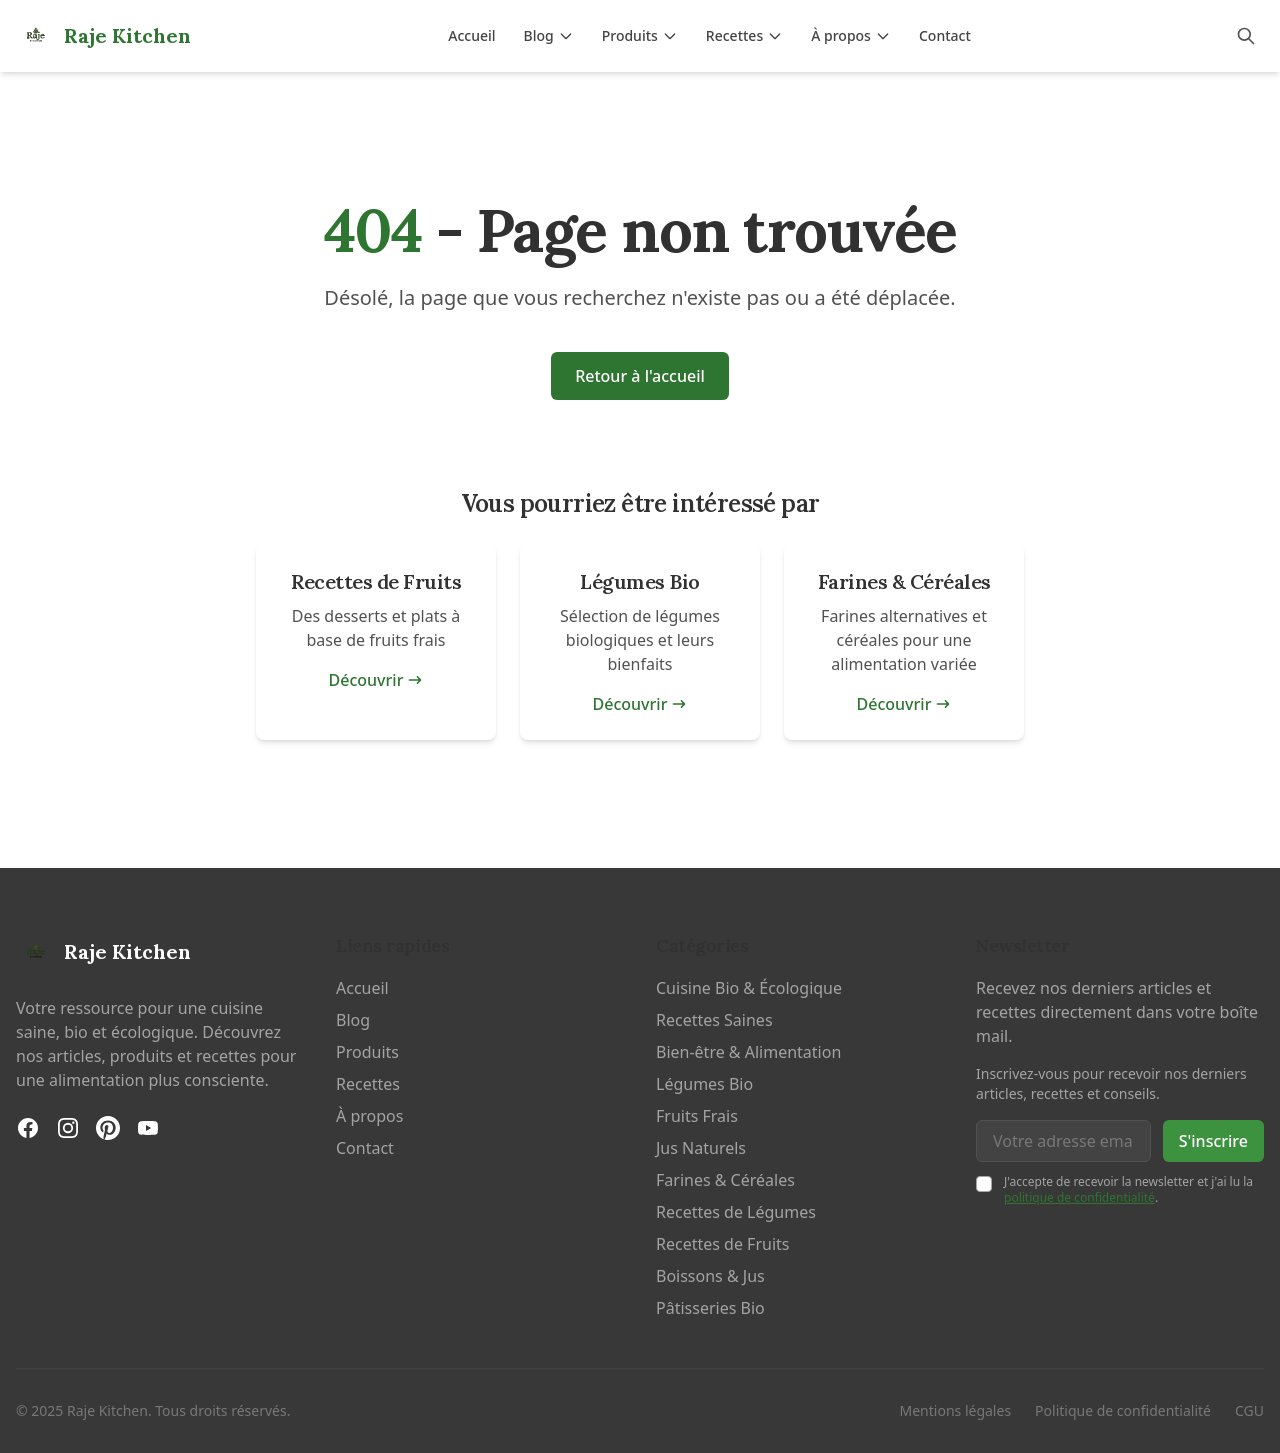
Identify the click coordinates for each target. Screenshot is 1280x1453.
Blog (549, 35)
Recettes (744, 35)
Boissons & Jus (710, 1276)
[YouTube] (148, 1128)
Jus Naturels (701, 1148)
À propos (851, 35)
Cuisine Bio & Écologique (749, 988)
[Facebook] (28, 1128)
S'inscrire (1213, 1141)
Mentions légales (956, 1410)
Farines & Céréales (725, 1180)
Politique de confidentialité (1123, 1410)
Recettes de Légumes (736, 1212)
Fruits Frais (697, 1116)
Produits (640, 35)
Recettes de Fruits (722, 1244)
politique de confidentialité (1079, 1197)
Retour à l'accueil (640, 376)
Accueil (471, 35)
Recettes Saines (714, 1020)
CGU (1249, 1410)
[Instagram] (68, 1128)
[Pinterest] (108, 1128)
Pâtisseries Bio (710, 1308)
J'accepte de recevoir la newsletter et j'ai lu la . (1128, 1189)
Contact (945, 35)
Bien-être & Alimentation (748, 1052)
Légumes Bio (704, 1084)
